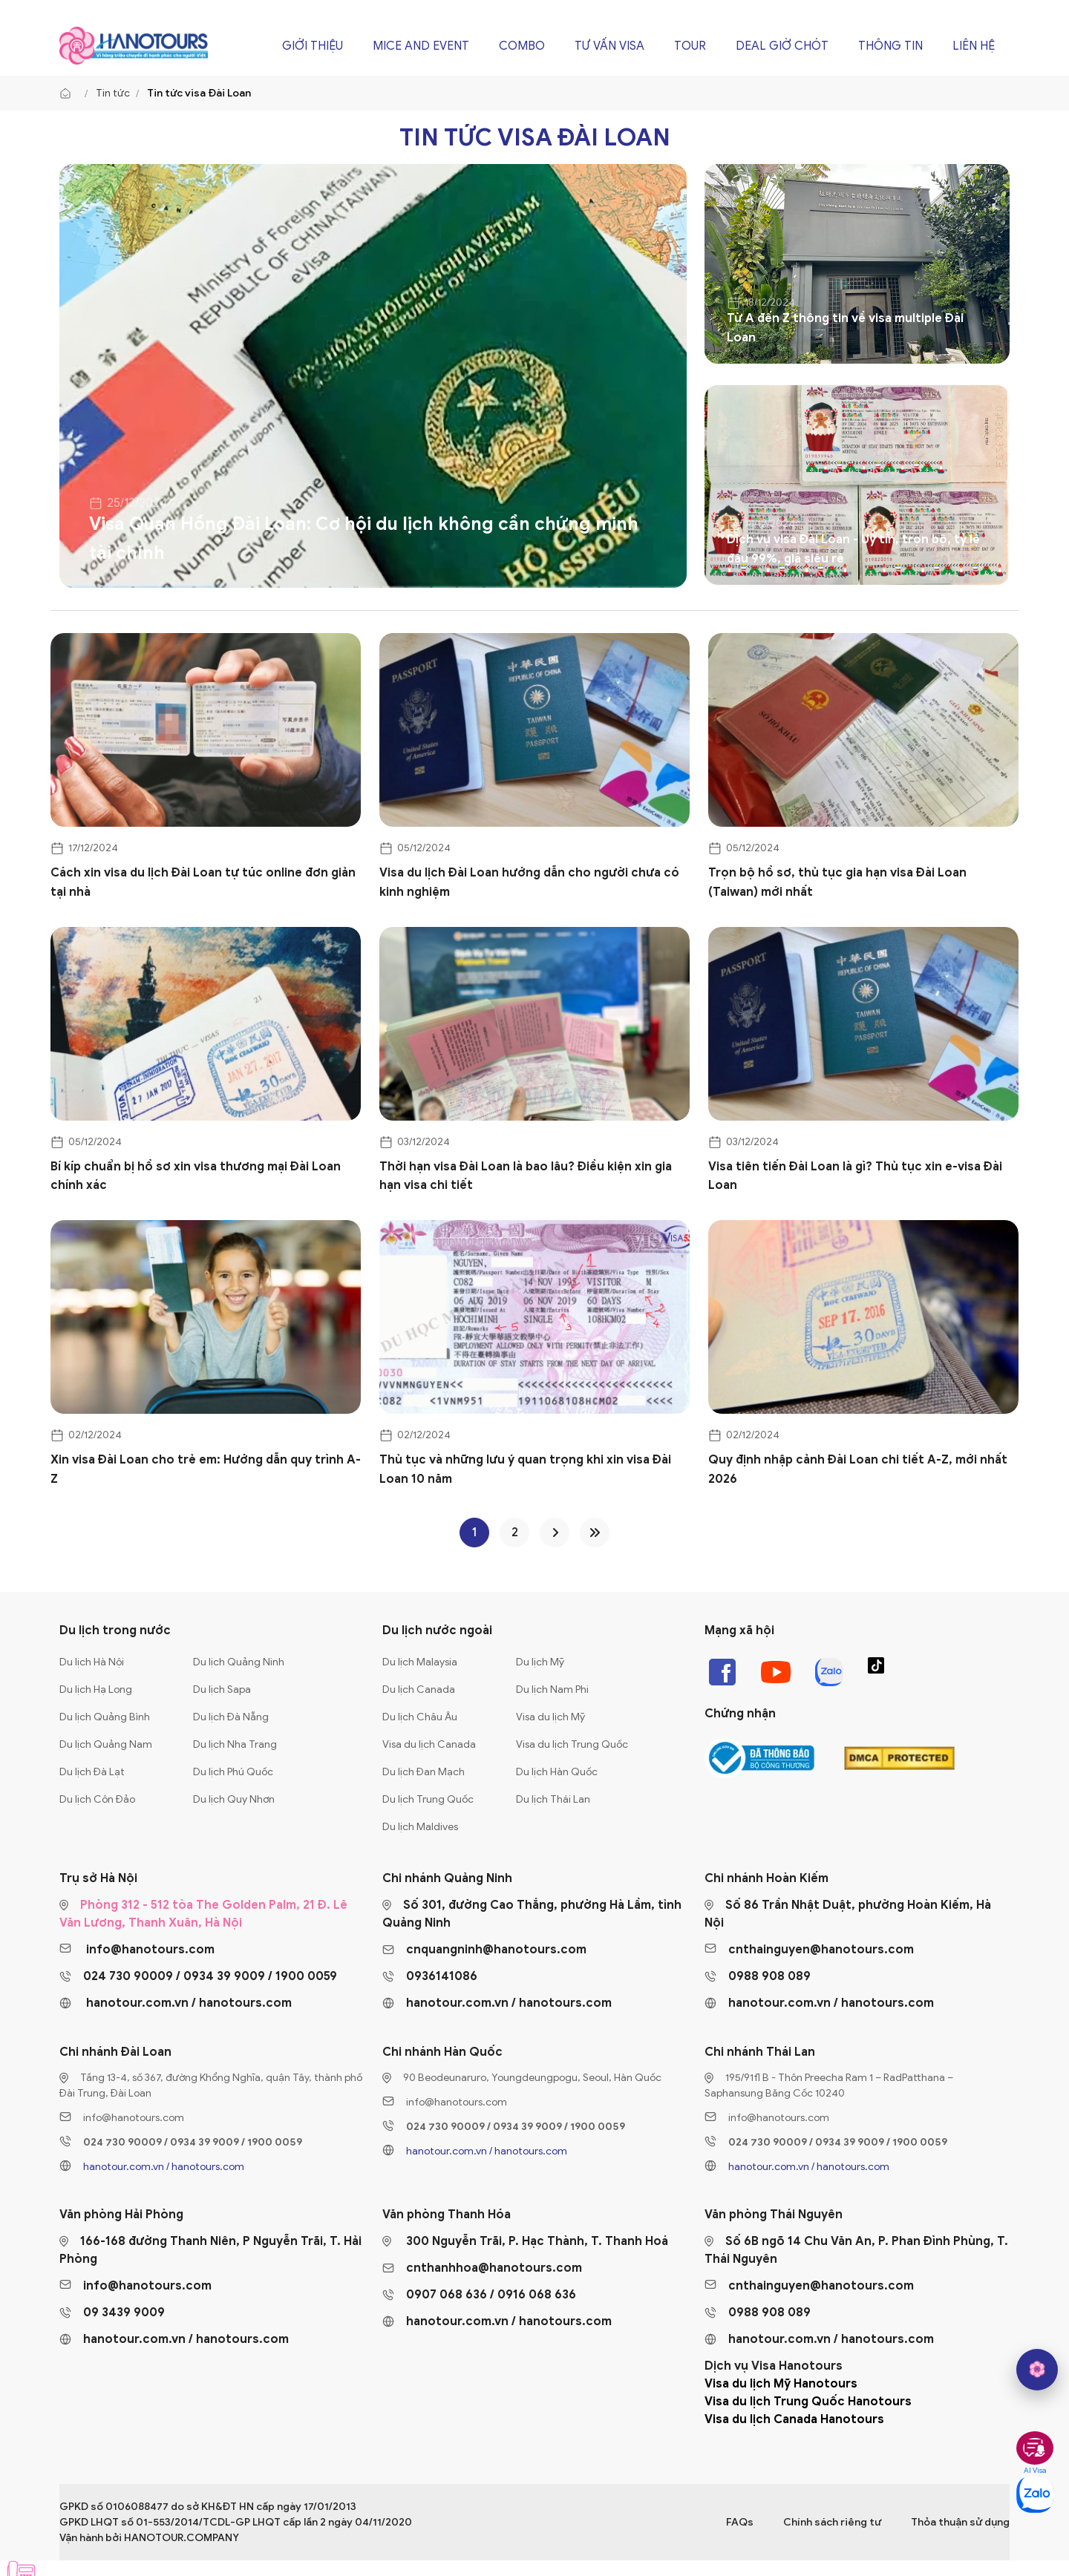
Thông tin (890, 46)
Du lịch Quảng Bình (104, 1717)
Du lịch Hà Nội (91, 1662)
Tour (690, 46)
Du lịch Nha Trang (235, 1744)
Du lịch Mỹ (540, 1662)
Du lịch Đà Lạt (92, 1772)
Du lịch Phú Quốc (233, 1772)
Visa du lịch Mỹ (550, 1717)
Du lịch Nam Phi (552, 1689)
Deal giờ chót (782, 46)
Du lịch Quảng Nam (105, 1744)
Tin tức (113, 93)
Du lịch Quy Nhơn (234, 1799)
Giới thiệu (312, 46)
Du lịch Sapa (222, 1689)
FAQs (739, 2522)
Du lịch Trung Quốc (428, 1799)
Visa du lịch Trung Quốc (572, 1744)
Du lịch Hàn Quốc (557, 1772)
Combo (522, 46)
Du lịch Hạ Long (95, 1689)
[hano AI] (1037, 2369)
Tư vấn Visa (609, 46)
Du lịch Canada (418, 1689)
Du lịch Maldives (420, 1826)
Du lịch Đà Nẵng (231, 1717)
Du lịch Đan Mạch (423, 1772)
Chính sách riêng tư (832, 2522)
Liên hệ (973, 46)
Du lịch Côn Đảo (97, 1799)
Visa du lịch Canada (429, 1744)
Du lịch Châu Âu (419, 1717)
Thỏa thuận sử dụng (960, 2522)
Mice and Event (421, 46)
